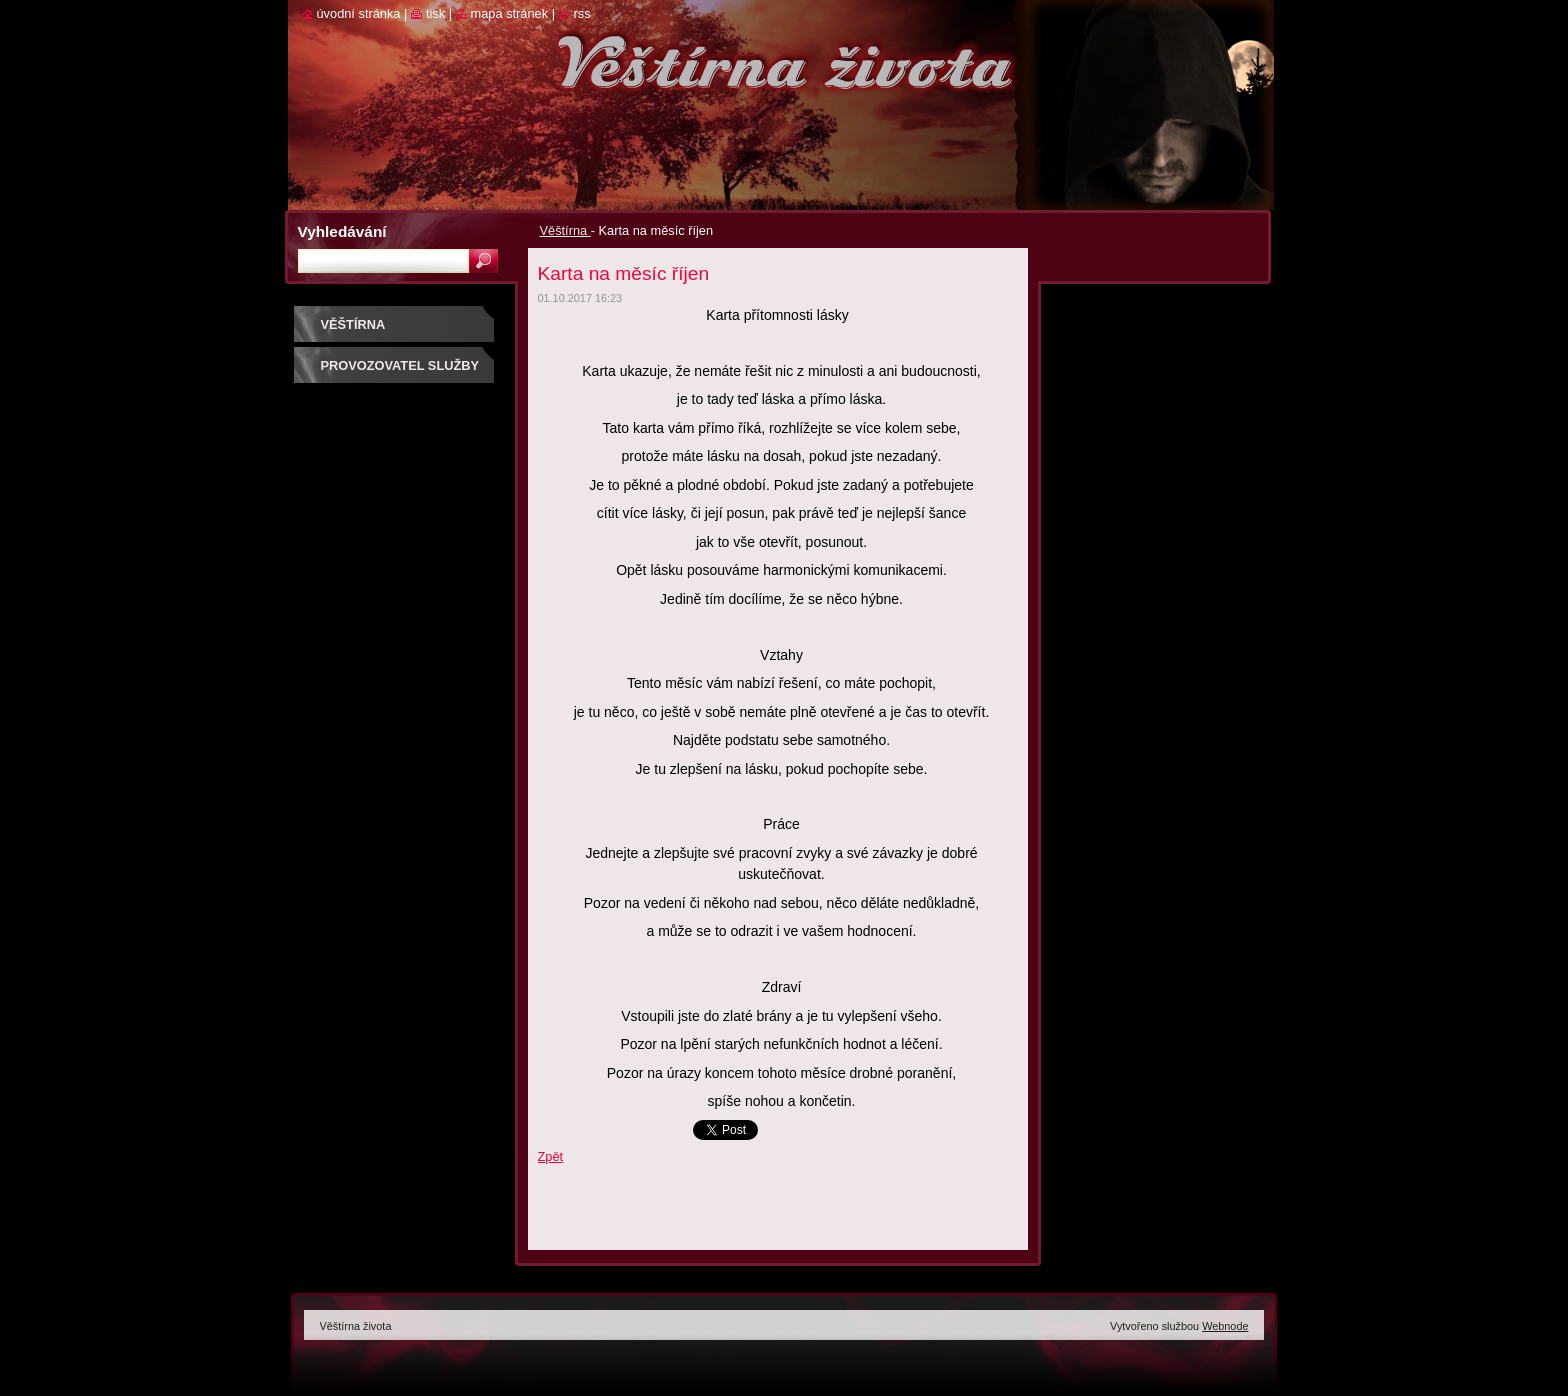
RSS (582, 13)
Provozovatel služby (400, 365)
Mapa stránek (510, 13)
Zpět (551, 1156)
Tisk (435, 13)
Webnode (1225, 1326)
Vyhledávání (342, 231)
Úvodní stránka (359, 13)
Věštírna (565, 230)
